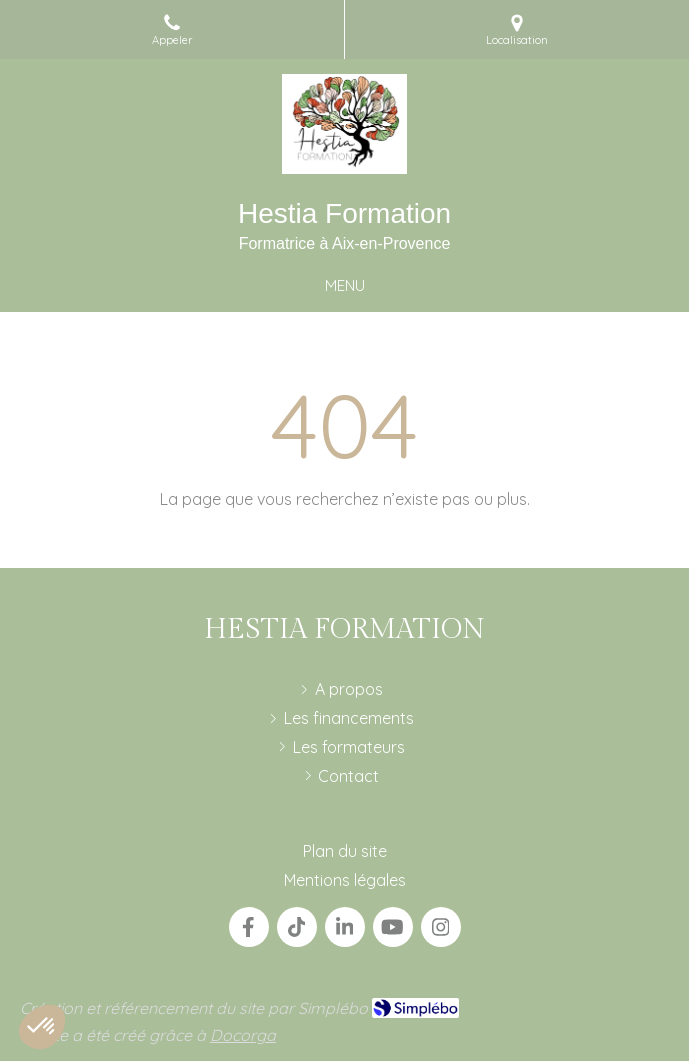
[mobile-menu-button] (345, 285)
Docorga (243, 1035)
